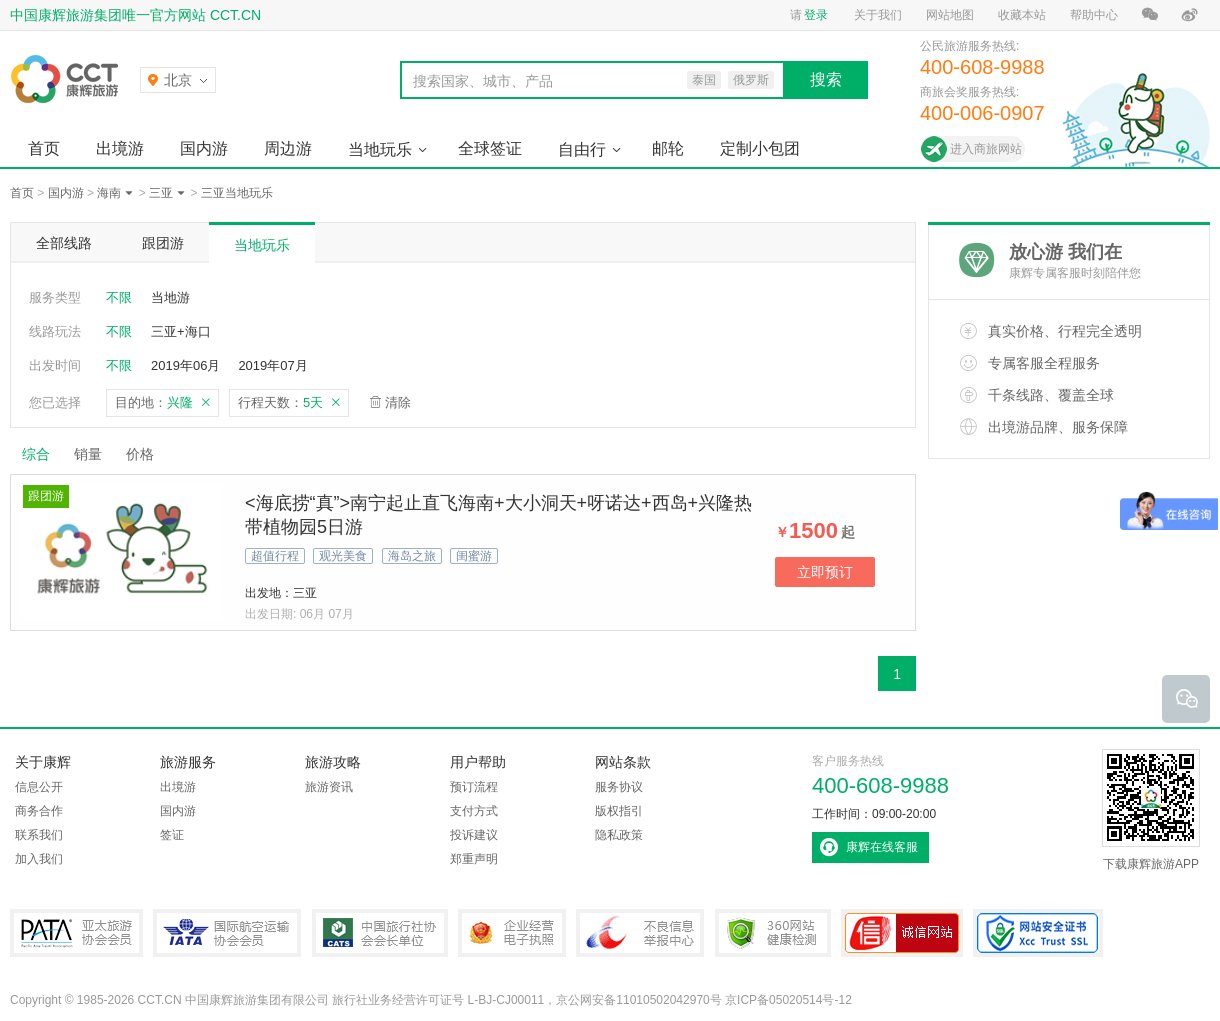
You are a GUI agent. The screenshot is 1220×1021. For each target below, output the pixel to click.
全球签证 (490, 148)
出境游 (120, 148)
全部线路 (64, 243)
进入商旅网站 (986, 149)
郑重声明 (474, 859)
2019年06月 (185, 365)
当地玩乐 (380, 149)
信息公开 (39, 787)
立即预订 (825, 572)
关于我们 (878, 15)
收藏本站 (1022, 15)
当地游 (170, 297)
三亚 (161, 193)
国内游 (204, 148)
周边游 (288, 148)
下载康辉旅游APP (1151, 810)
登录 (816, 15)
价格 (147, 454)
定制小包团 (760, 148)
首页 (44, 148)
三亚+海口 (181, 331)
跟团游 (163, 243)
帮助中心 (1094, 15)
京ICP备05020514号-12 (788, 1000)
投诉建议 (474, 835)
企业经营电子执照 (512, 933)
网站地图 (950, 15)
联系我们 (39, 835)
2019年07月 (272, 365)
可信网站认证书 (902, 933)
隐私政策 (619, 835)
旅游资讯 (329, 787)
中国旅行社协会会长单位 (380, 933)
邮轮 (668, 148)
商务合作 (39, 811)
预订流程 (474, 787)
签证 (172, 835)
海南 (109, 193)
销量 (88, 454)
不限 (119, 297)
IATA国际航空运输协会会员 (227, 933)
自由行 (582, 149)
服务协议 (619, 787)
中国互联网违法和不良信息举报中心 (640, 933)
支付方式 (474, 811)
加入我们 (39, 859)
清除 (398, 402)
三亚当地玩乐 (237, 193)
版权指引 (619, 811)
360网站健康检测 (773, 933)
